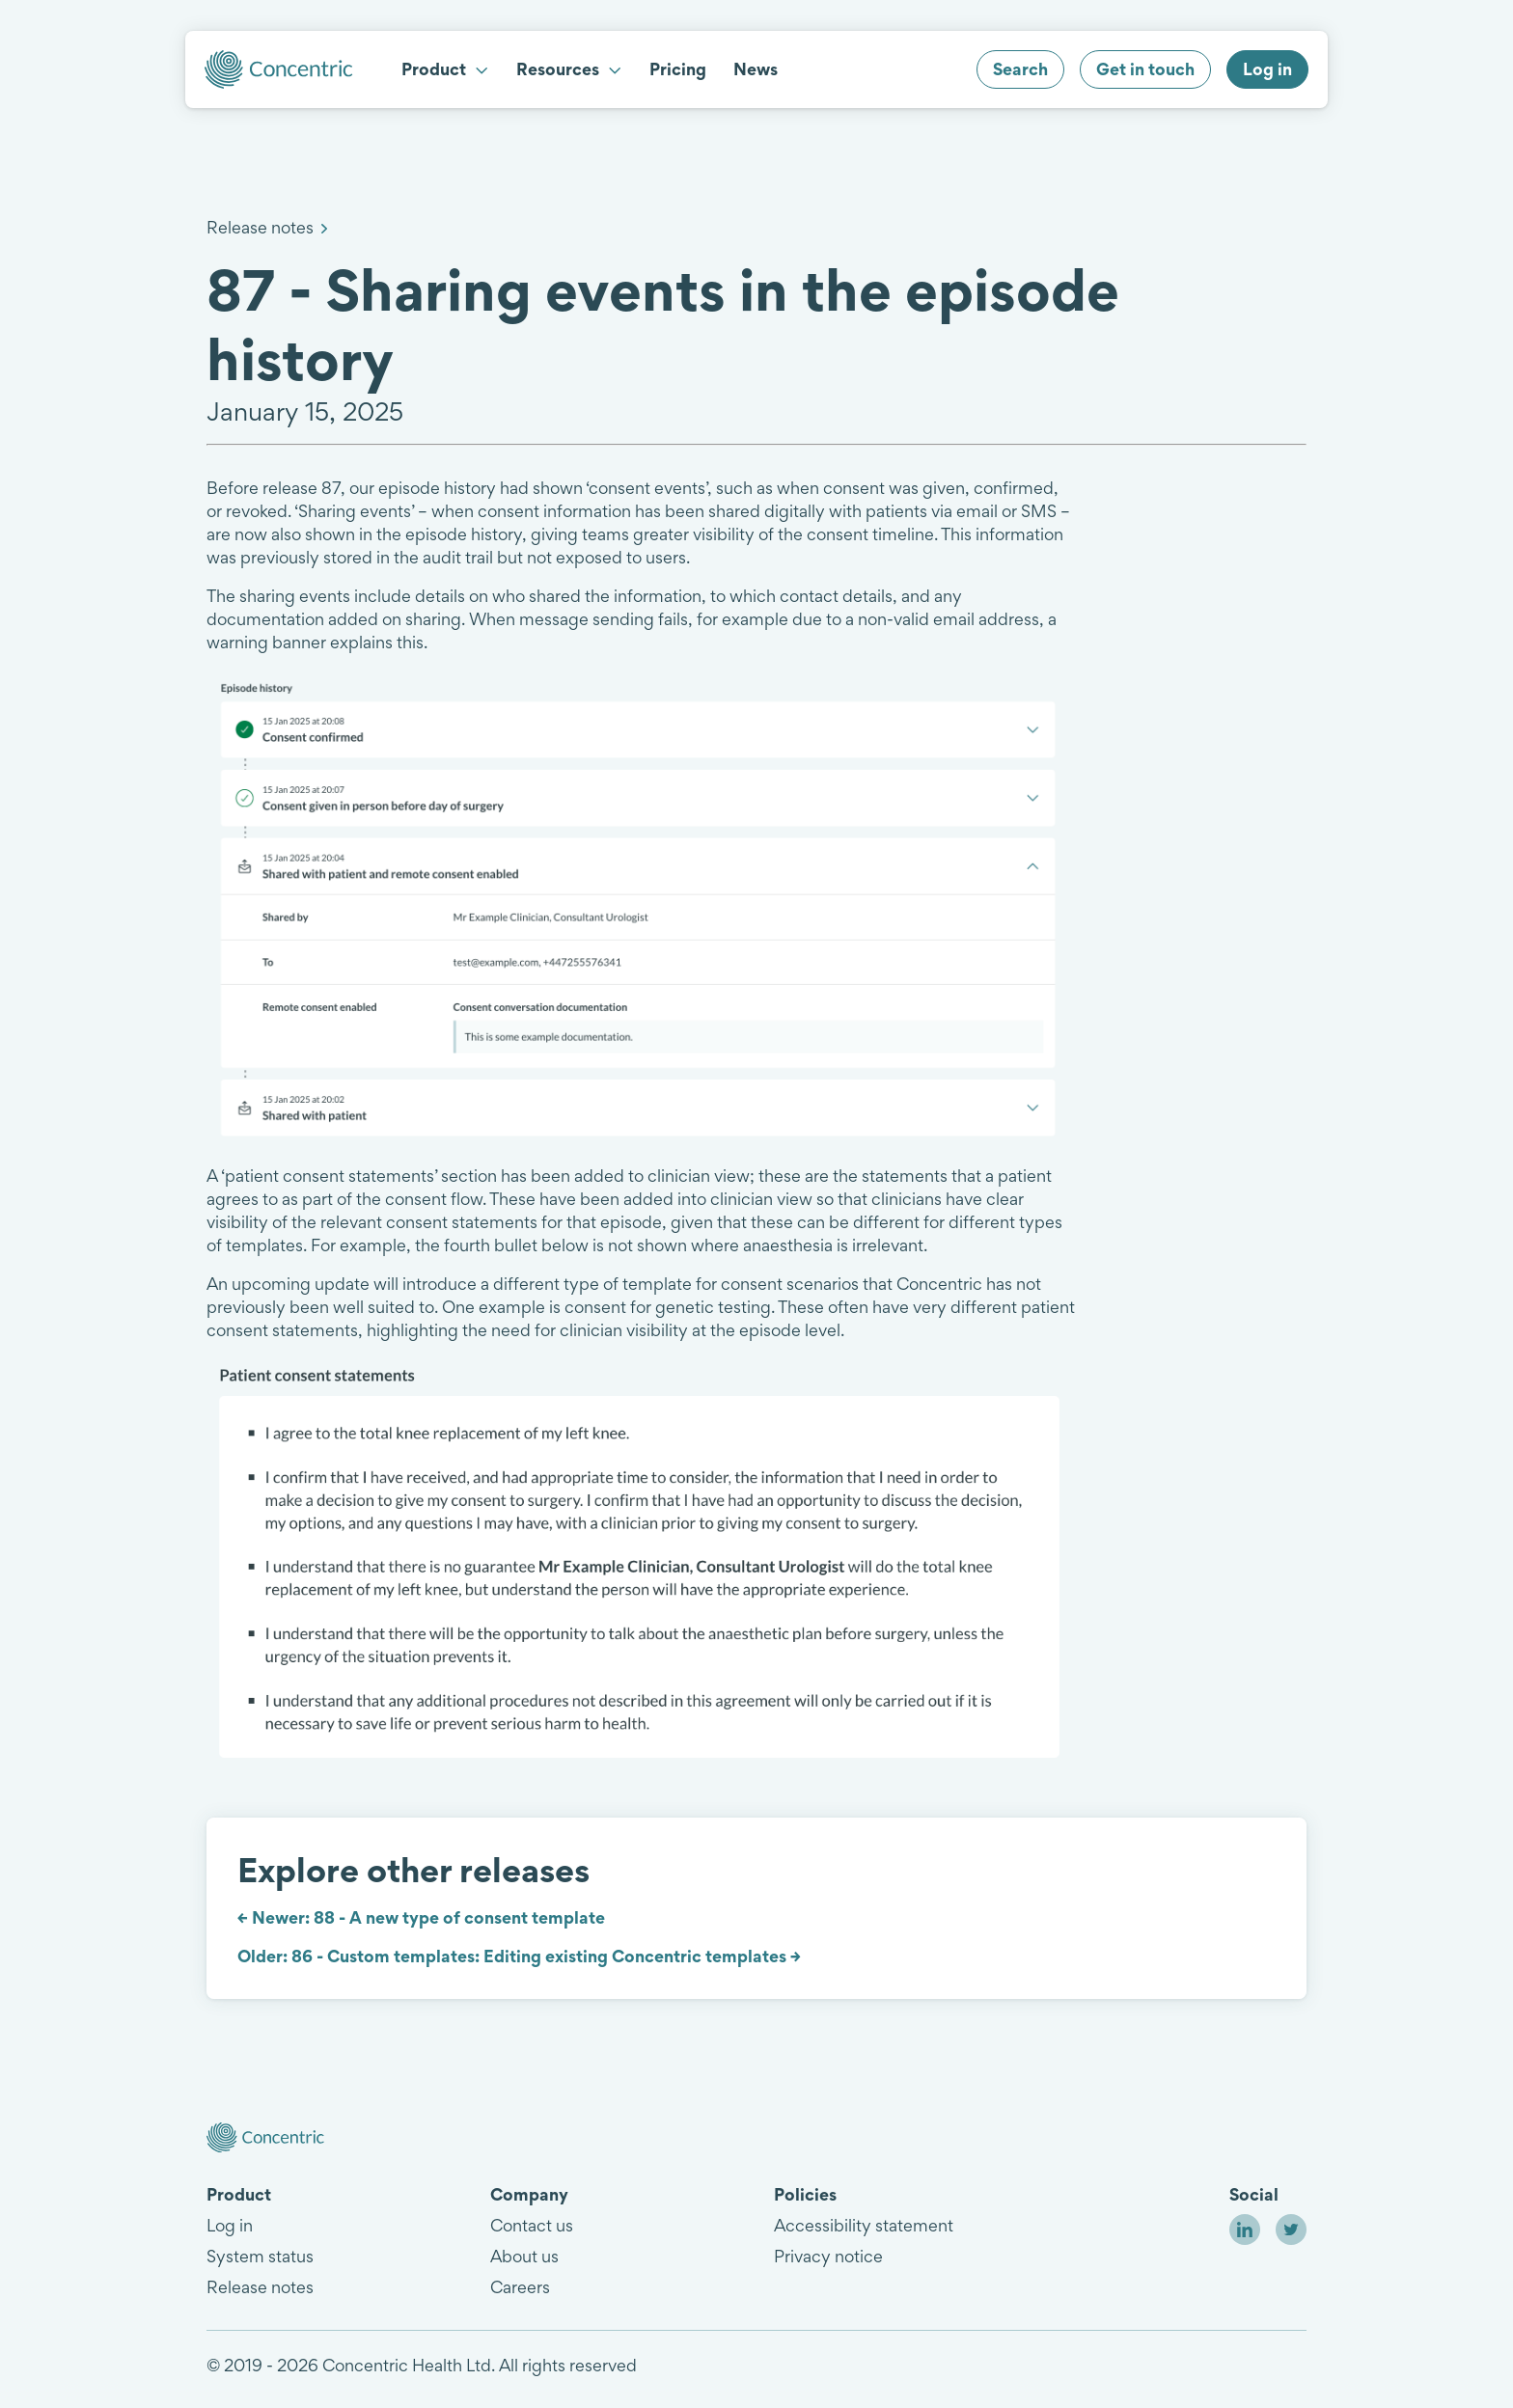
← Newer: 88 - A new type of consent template (421, 1917)
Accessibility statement (863, 2225)
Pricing (677, 69)
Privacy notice (828, 2256)
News (755, 69)
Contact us (531, 2225)
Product (445, 69)
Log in (229, 2225)
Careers (520, 2287)
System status (260, 2256)
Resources (569, 69)
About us (524, 2256)
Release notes (260, 227)
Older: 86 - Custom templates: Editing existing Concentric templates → (519, 1956)
